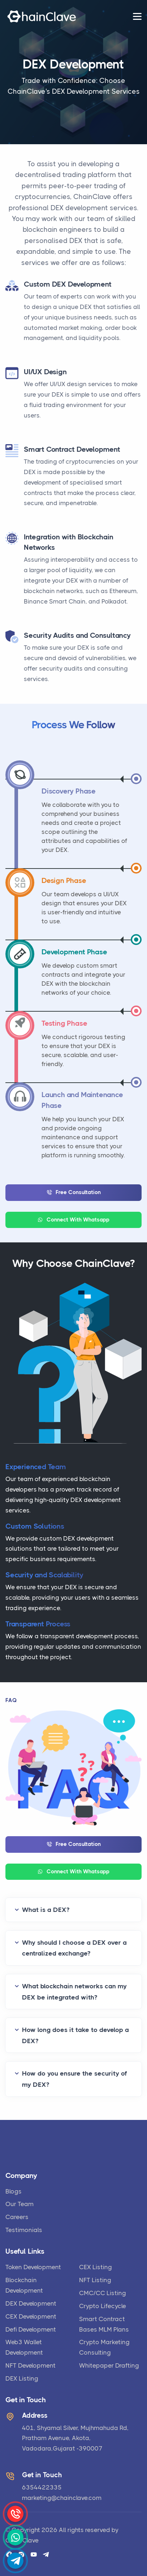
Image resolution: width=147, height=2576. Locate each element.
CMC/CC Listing (102, 2293)
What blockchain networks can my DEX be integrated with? (74, 1992)
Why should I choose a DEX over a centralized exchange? (74, 1948)
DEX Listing (21, 2378)
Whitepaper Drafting (109, 2365)
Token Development (33, 2267)
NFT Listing (95, 2280)
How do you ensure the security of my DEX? (74, 2079)
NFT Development (30, 2365)
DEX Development (30, 2303)
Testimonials (23, 2229)
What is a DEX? (45, 1909)
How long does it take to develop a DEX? (75, 2035)
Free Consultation (74, 1192)
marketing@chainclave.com (61, 2497)
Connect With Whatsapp (73, 1219)
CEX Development (30, 2316)
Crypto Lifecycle (102, 2306)
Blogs (13, 2191)
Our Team (19, 2204)
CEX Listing (95, 2267)
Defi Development (30, 2329)
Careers (17, 2217)
